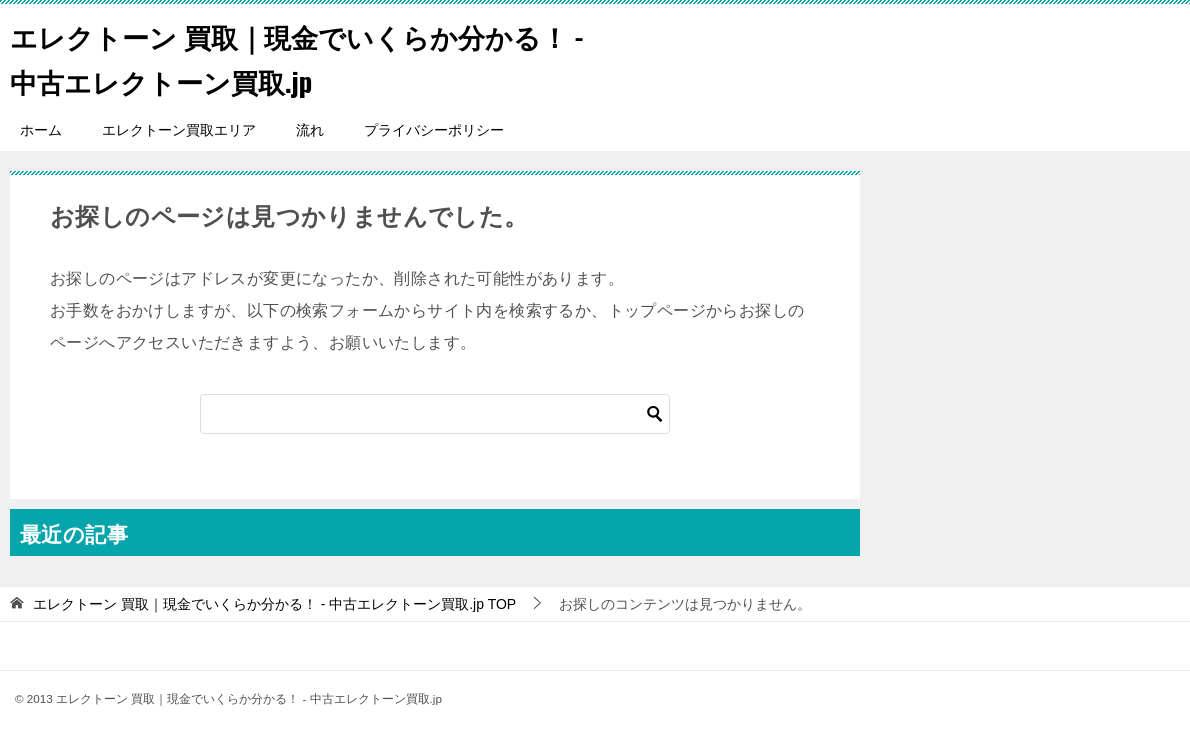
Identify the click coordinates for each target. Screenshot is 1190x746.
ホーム (41, 130)
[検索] (435, 414)
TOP (274, 604)
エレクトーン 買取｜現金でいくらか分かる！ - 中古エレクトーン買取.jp (289, 57)
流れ (310, 130)
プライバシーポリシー (434, 130)
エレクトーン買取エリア (179, 130)
